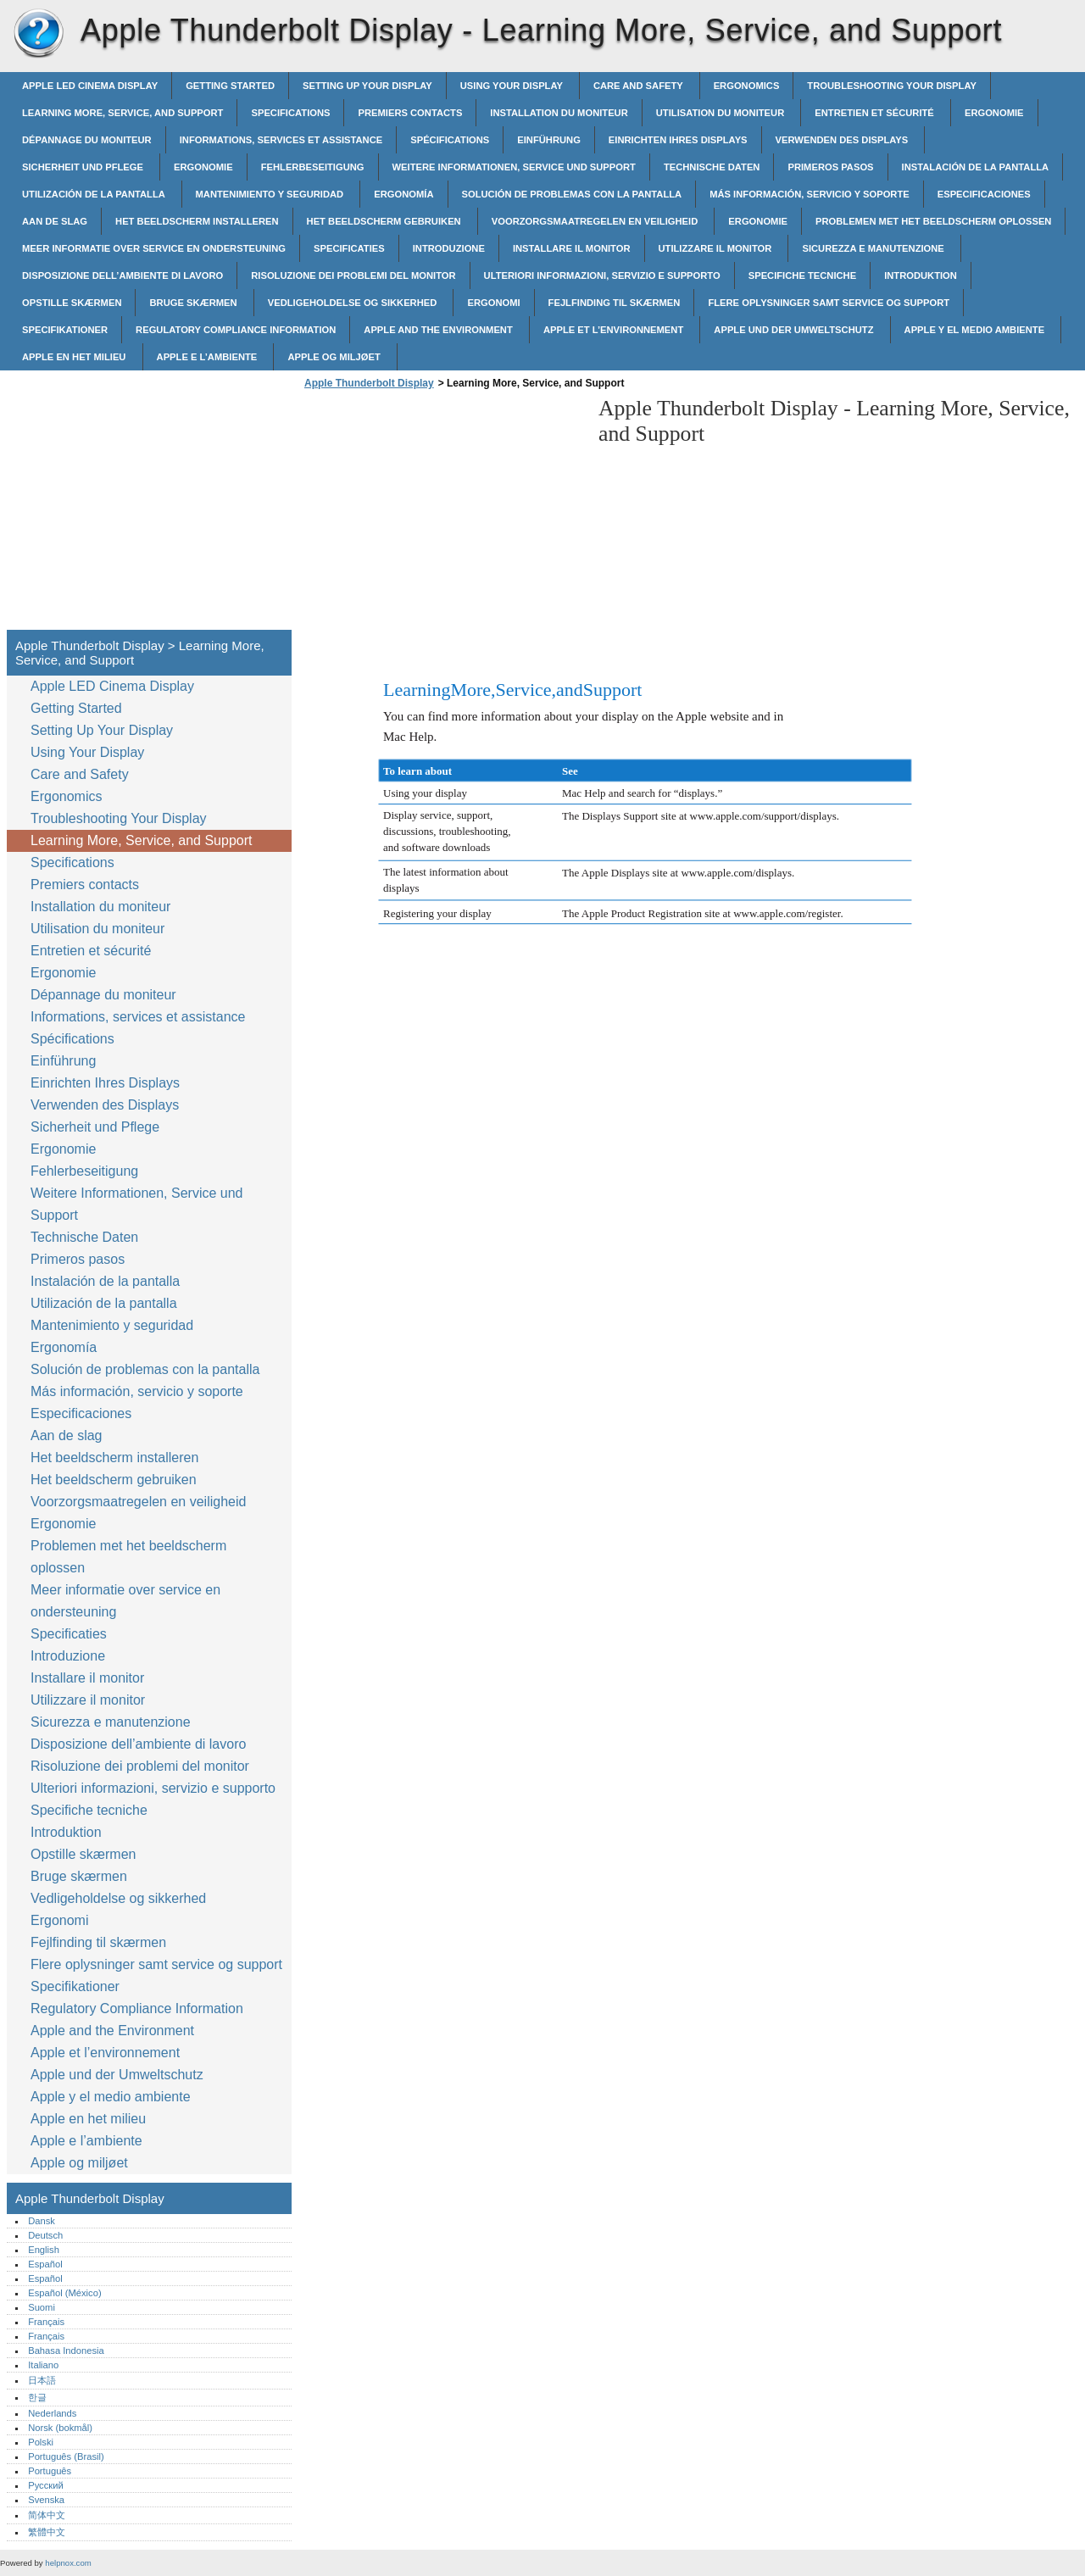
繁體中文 (46, 2532)
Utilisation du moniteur (721, 113)
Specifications (290, 113)
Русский (46, 2485)
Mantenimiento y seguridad (271, 194)
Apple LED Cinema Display (90, 86)
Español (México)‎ (64, 2293)
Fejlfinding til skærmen (614, 303)
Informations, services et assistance (281, 140)
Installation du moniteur (558, 113)
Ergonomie (994, 113)
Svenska (46, 2500)
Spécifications (449, 140)
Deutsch (45, 2235)
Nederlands (52, 2413)
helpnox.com (68, 2563)
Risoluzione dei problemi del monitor (353, 275)
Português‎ (49, 2471)
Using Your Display (512, 86)
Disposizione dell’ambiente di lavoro (122, 275)
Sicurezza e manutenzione (874, 248)
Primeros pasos (830, 167)
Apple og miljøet (335, 357)
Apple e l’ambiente (208, 357)
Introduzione (449, 248)
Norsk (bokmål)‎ (60, 2428)
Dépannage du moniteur (87, 140)
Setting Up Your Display (367, 86)
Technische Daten (712, 167)
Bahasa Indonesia (66, 2350)
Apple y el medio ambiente (976, 330)
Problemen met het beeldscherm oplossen (933, 221)
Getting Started (230, 86)
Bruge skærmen (194, 303)
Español (45, 2264)
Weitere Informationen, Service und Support (514, 167)
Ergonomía (403, 194)
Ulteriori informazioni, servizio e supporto (602, 275)
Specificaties (349, 248)
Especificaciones (984, 194)
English (43, 2250)
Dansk (41, 2221)
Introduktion (920, 275)
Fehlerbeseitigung (312, 167)
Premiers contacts (410, 113)
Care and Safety (639, 86)
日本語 (42, 2380)
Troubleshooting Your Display (891, 86)
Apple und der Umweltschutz (795, 330)
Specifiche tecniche (802, 275)
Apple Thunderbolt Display (38, 33)
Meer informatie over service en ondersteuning (154, 248)
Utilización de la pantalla (95, 194)
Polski (40, 2442)
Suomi (41, 2307)
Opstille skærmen (71, 303)
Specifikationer (65, 330)
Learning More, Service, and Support (122, 113)
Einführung (549, 140)
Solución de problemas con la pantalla (572, 194)
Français (46, 2322)
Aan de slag (54, 221)
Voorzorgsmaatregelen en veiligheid (596, 221)
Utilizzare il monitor (717, 248)
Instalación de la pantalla (975, 167)
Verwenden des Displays (843, 140)
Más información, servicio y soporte (809, 194)
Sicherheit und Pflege (84, 167)
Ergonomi (493, 303)
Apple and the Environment (439, 330)
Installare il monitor (572, 248)
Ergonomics (747, 86)
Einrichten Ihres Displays (678, 140)
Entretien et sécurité (876, 113)
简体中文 (46, 2515)
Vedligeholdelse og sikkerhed (354, 303)
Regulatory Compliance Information (236, 330)
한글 (37, 2397)
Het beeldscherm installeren (196, 221)
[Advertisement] (442, 514)
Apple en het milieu (75, 357)
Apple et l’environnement (614, 330)
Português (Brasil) (66, 2456)
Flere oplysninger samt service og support (828, 303)
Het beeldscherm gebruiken (385, 221)
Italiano (43, 2365)
